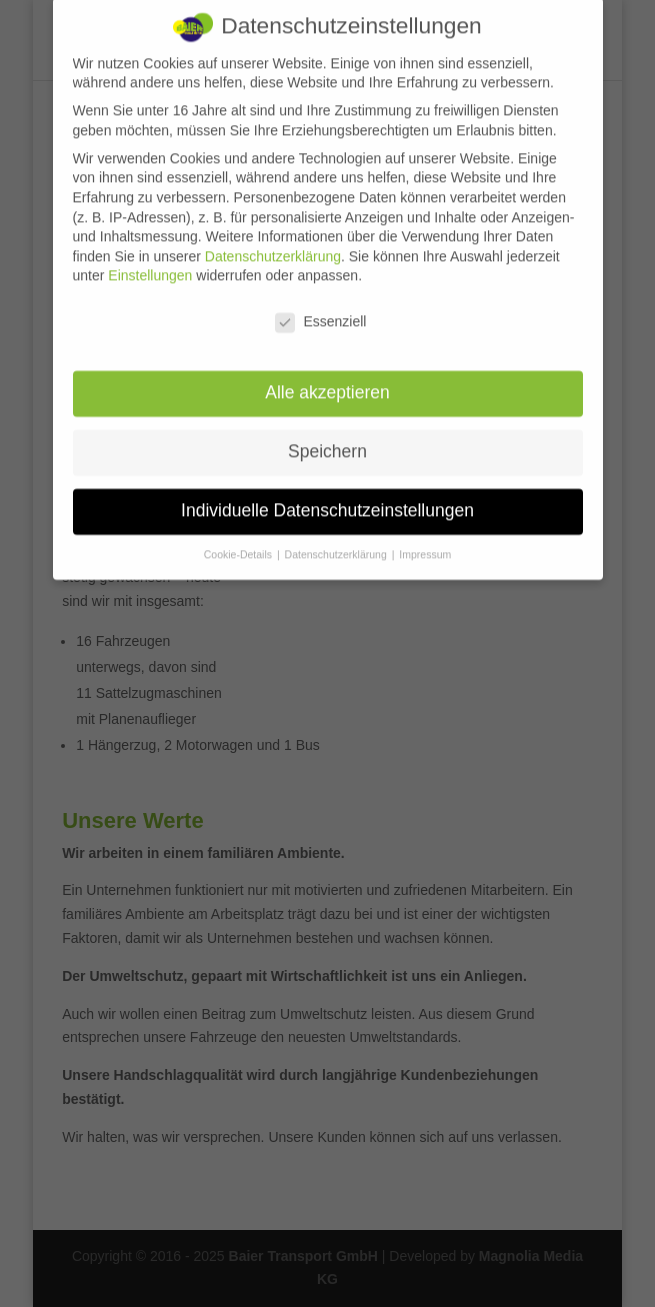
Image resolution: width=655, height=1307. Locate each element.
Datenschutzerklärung (273, 245)
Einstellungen (150, 264)
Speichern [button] (327, 440)
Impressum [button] (425, 543)
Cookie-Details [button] (239, 543)
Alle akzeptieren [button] (327, 381)
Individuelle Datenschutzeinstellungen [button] (327, 499)
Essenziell (320, 310)
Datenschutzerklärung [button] (337, 543)
